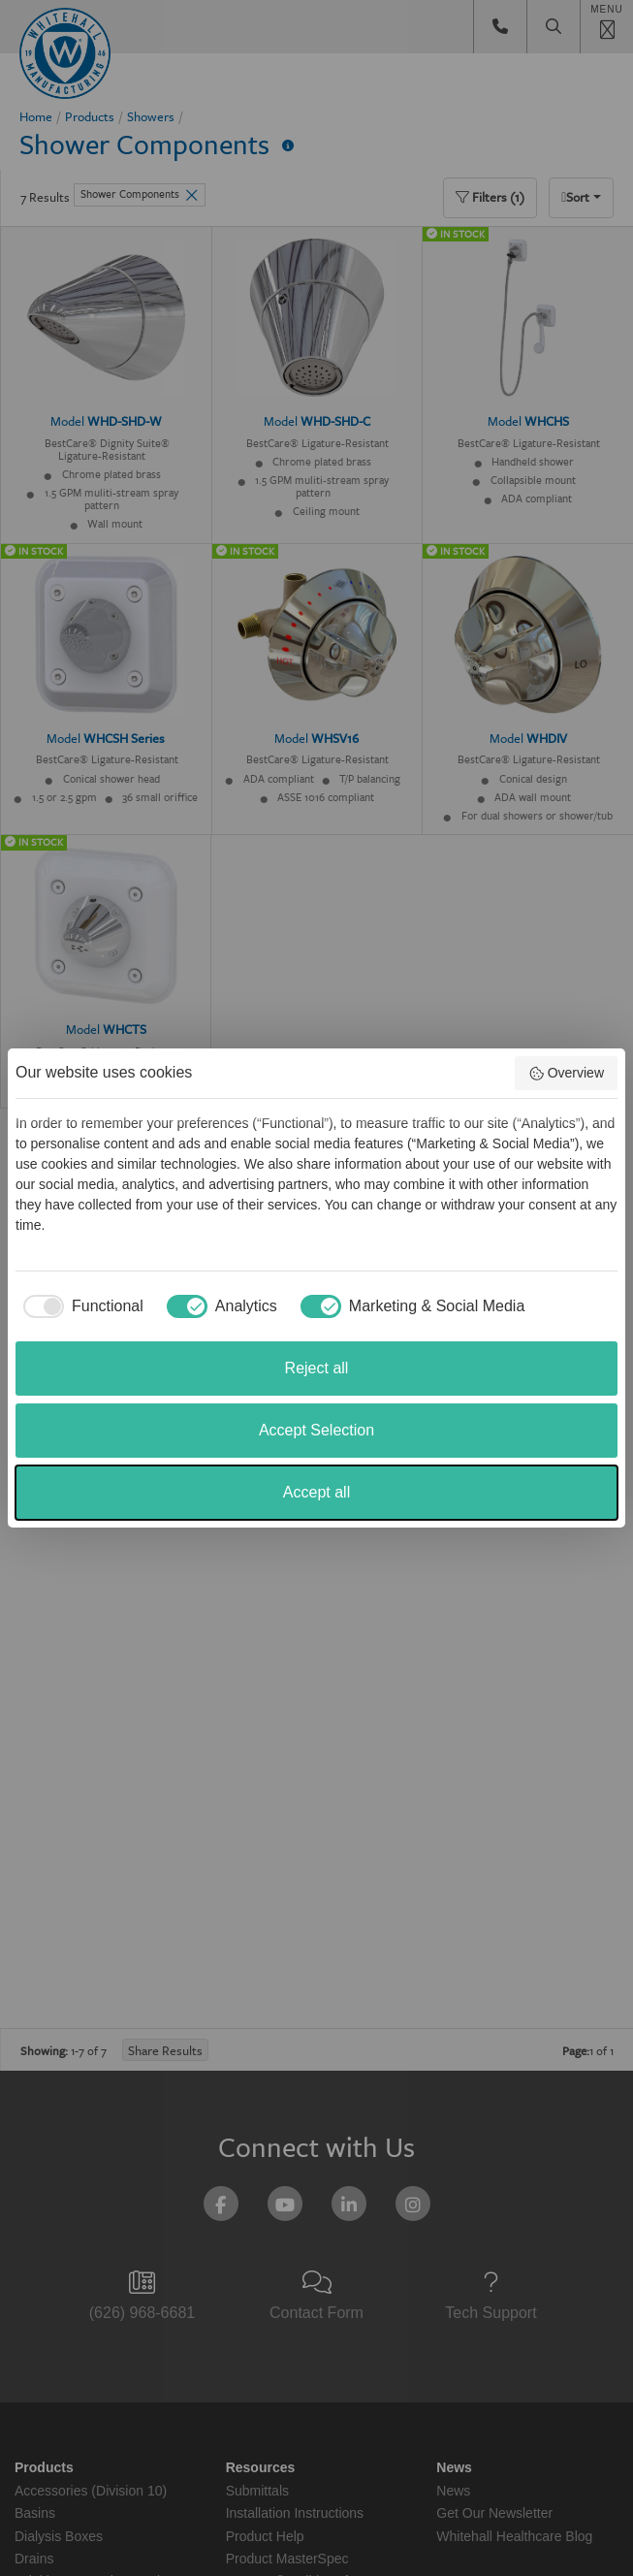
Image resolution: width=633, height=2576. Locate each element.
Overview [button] (566, 1073)
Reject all (317, 1368)
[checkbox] (79, 1306)
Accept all (316, 1492)
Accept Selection (316, 1430)
